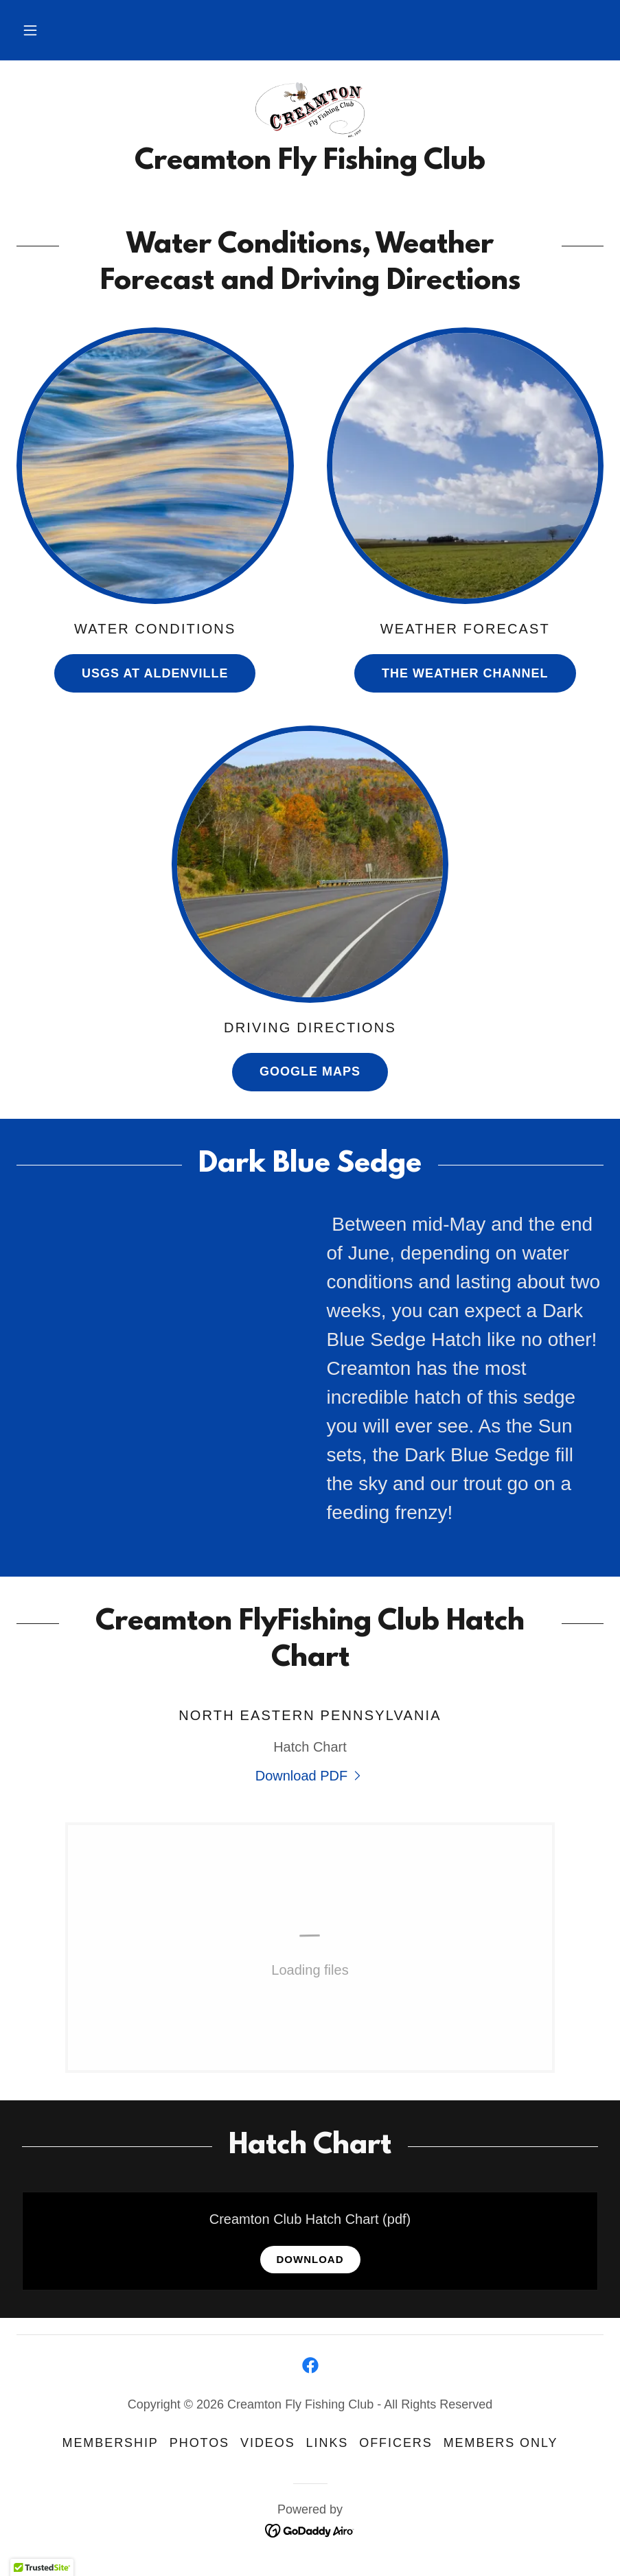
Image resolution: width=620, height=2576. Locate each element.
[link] (310, 109)
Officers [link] (395, 2443)
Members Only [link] (501, 2443)
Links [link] (327, 2443)
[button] (30, 30)
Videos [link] (267, 2443)
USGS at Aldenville (155, 673)
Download (310, 2259)
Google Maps (310, 1071)
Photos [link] (199, 2443)
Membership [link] (110, 2443)
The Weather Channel (465, 673)
